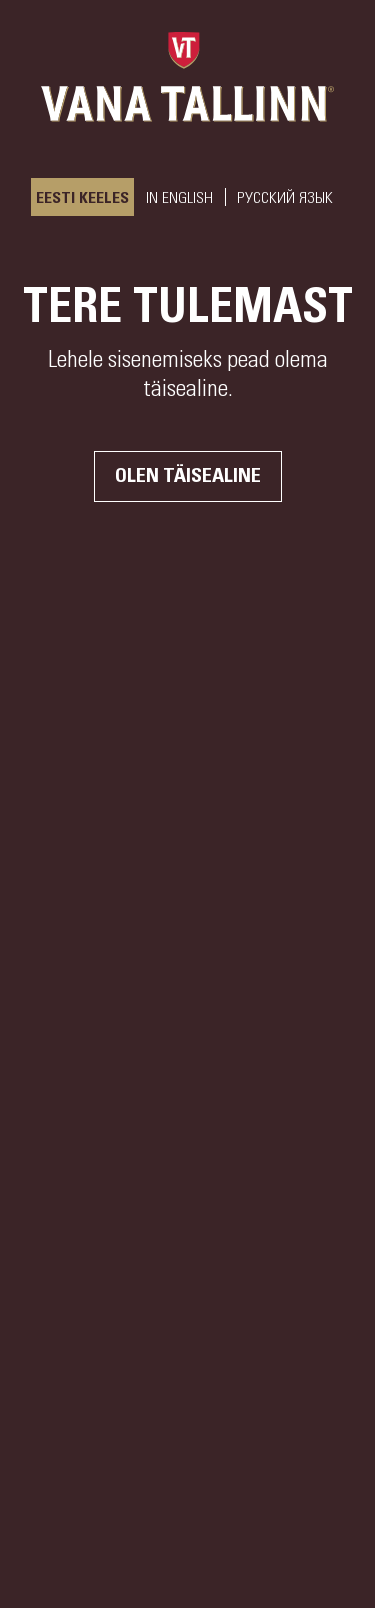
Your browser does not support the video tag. (187, 804)
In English (179, 198)
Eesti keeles (82, 198)
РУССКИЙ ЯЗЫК (285, 198)
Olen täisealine (188, 476)
